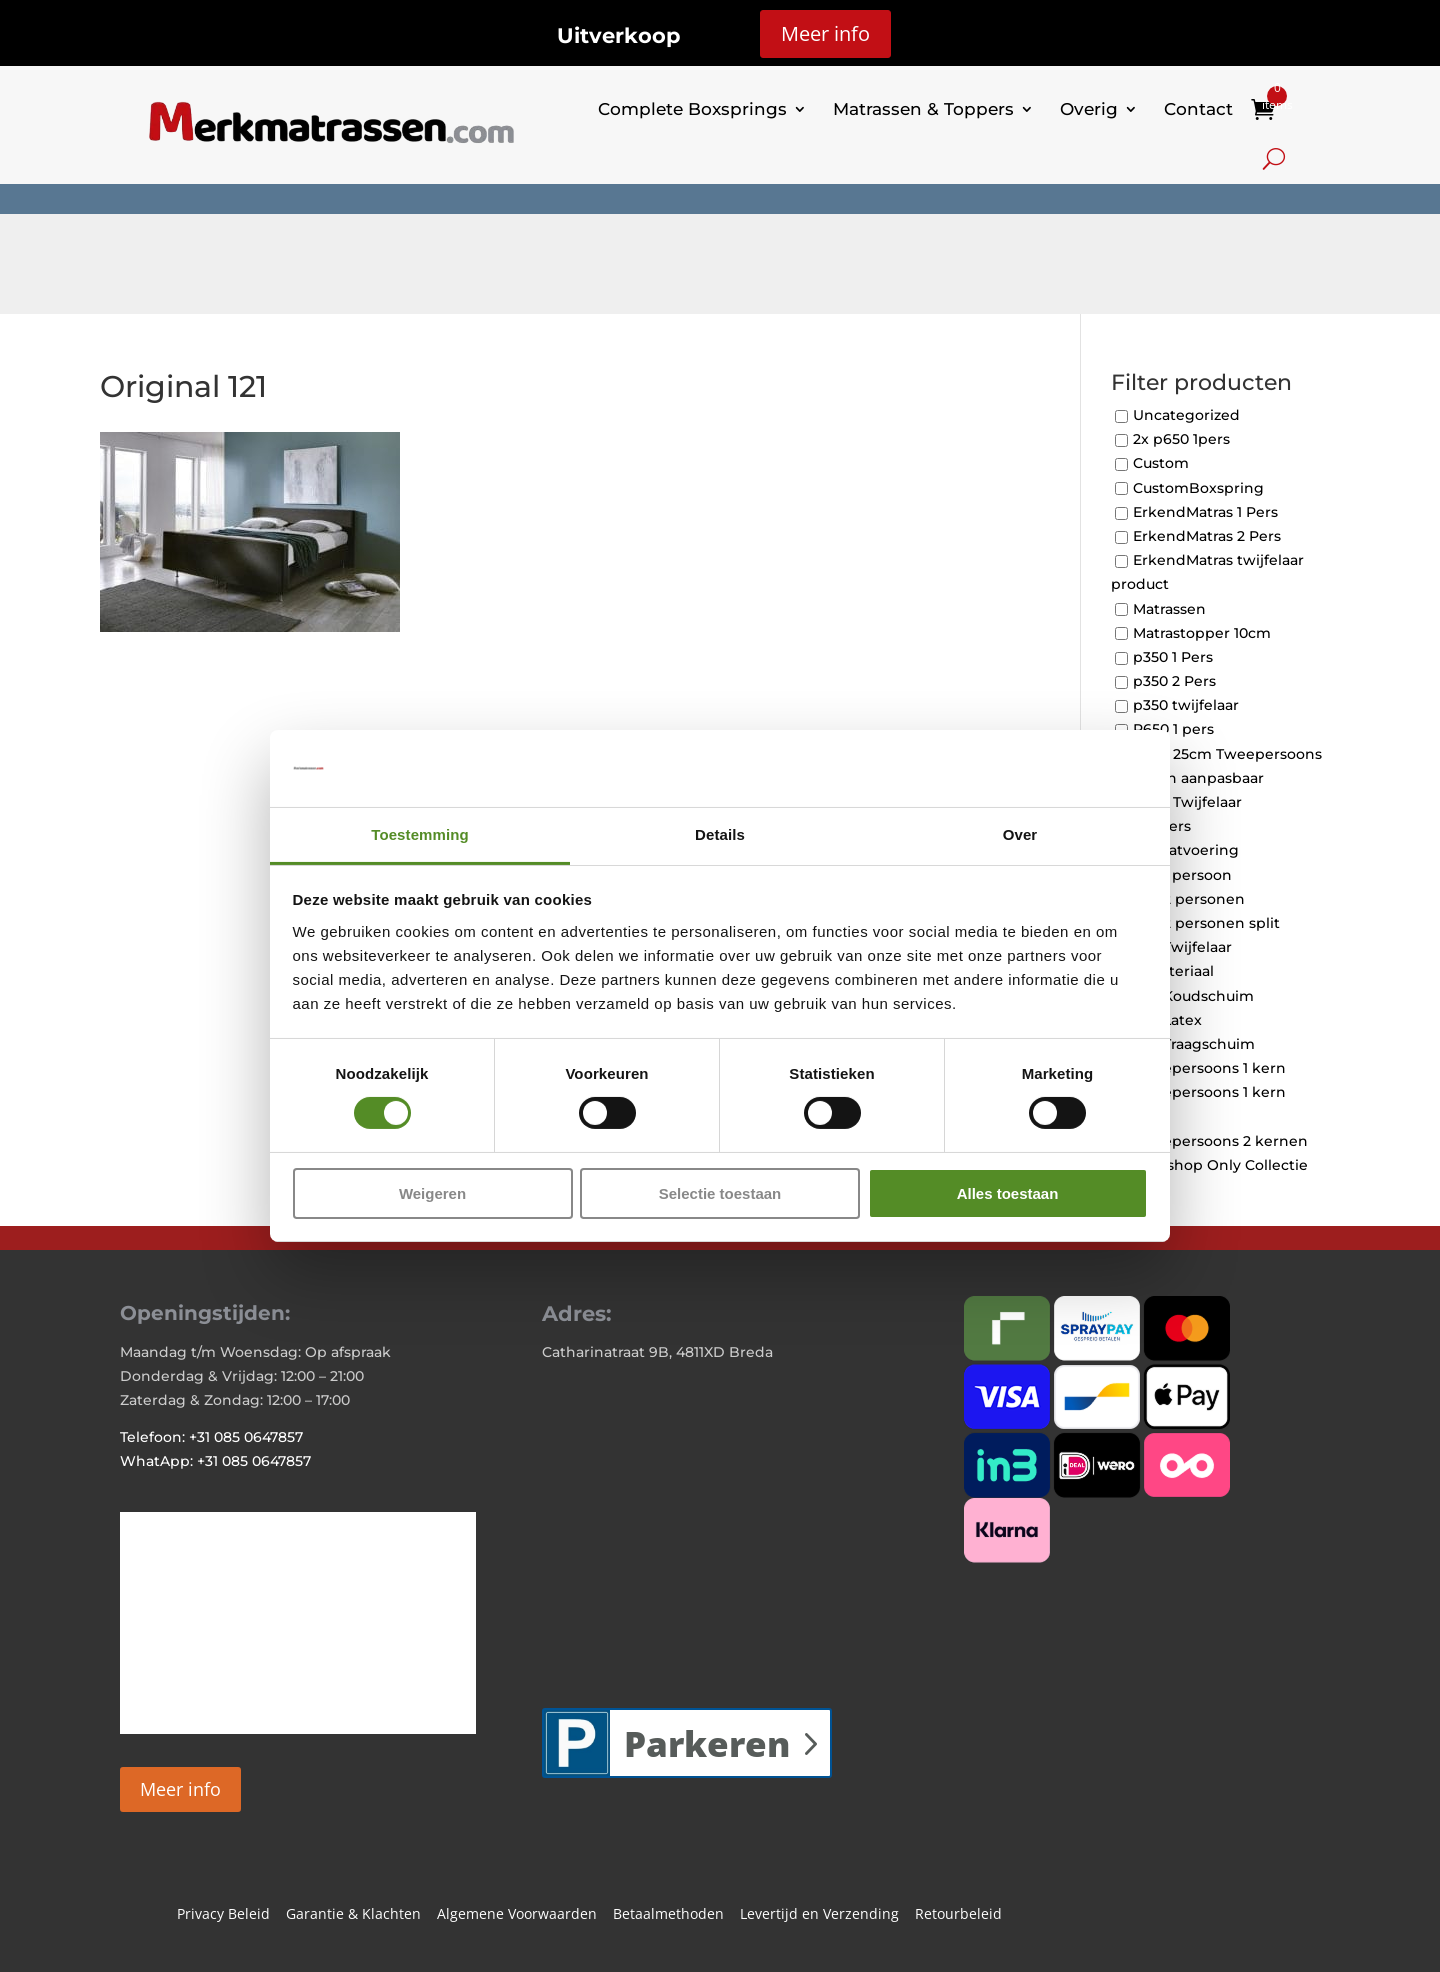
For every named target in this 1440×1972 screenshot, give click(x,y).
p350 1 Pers (1173, 657)
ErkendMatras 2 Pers (1207, 536)
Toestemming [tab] (420, 834)
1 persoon (1197, 875)
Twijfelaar (1197, 948)
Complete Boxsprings (692, 109)
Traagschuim (1209, 1044)
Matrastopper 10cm (1202, 633)
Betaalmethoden (668, 1915)
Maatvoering (1193, 851)
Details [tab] (720, 834)
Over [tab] (1020, 834)
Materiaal (1181, 972)
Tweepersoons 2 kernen (1220, 1141)
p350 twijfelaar (1186, 706)
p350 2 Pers (1174, 681)
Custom (1161, 464)
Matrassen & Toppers (923, 109)
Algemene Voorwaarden (517, 1915)
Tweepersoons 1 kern (1209, 1068)
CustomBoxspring (1198, 488)
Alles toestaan (1008, 1193)
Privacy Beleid (223, 1915)
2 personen (1204, 899)
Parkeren (707, 1743)
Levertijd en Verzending (819, 1915)
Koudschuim (1208, 996)
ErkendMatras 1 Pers (1205, 512)
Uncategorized (1186, 415)
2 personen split (1221, 923)
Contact (1198, 109)
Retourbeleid (958, 1915)
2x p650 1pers (1181, 440)
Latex (1182, 1020)
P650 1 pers (1173, 730)
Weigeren (432, 1193)
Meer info (825, 33)
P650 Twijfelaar (1187, 802)
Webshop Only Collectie (1220, 1165)
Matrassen (1169, 609)
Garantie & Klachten (353, 1915)
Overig (1089, 109)
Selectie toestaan (720, 1193)
